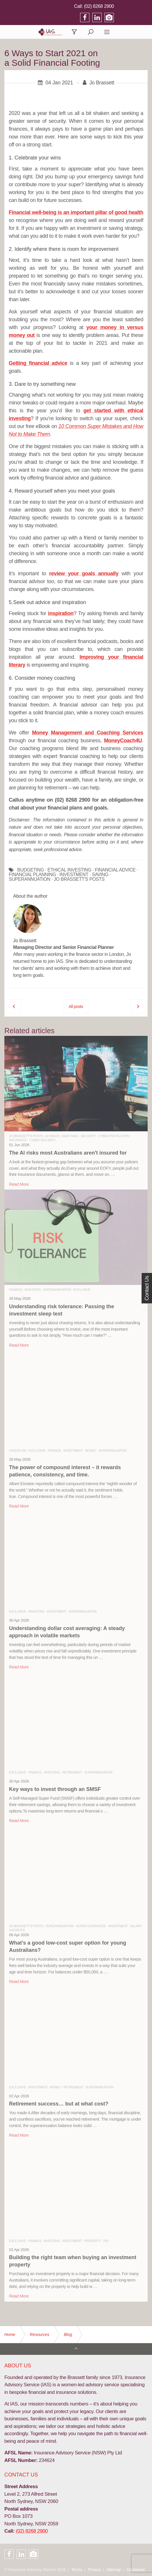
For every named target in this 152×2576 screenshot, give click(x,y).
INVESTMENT (73, 878)
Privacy (94, 2569)
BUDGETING (30, 873)
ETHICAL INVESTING (69, 873)
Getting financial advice (38, 367)
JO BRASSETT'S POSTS (79, 882)
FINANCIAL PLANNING (32, 878)
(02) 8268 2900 (133, 6)
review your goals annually (84, 577)
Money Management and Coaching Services (87, 736)
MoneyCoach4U (123, 744)
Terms (76, 2569)
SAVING (100, 878)
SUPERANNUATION (29, 882)
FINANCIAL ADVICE (115, 873)
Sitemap (114, 2569)
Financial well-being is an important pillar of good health (76, 216)
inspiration (61, 617)
